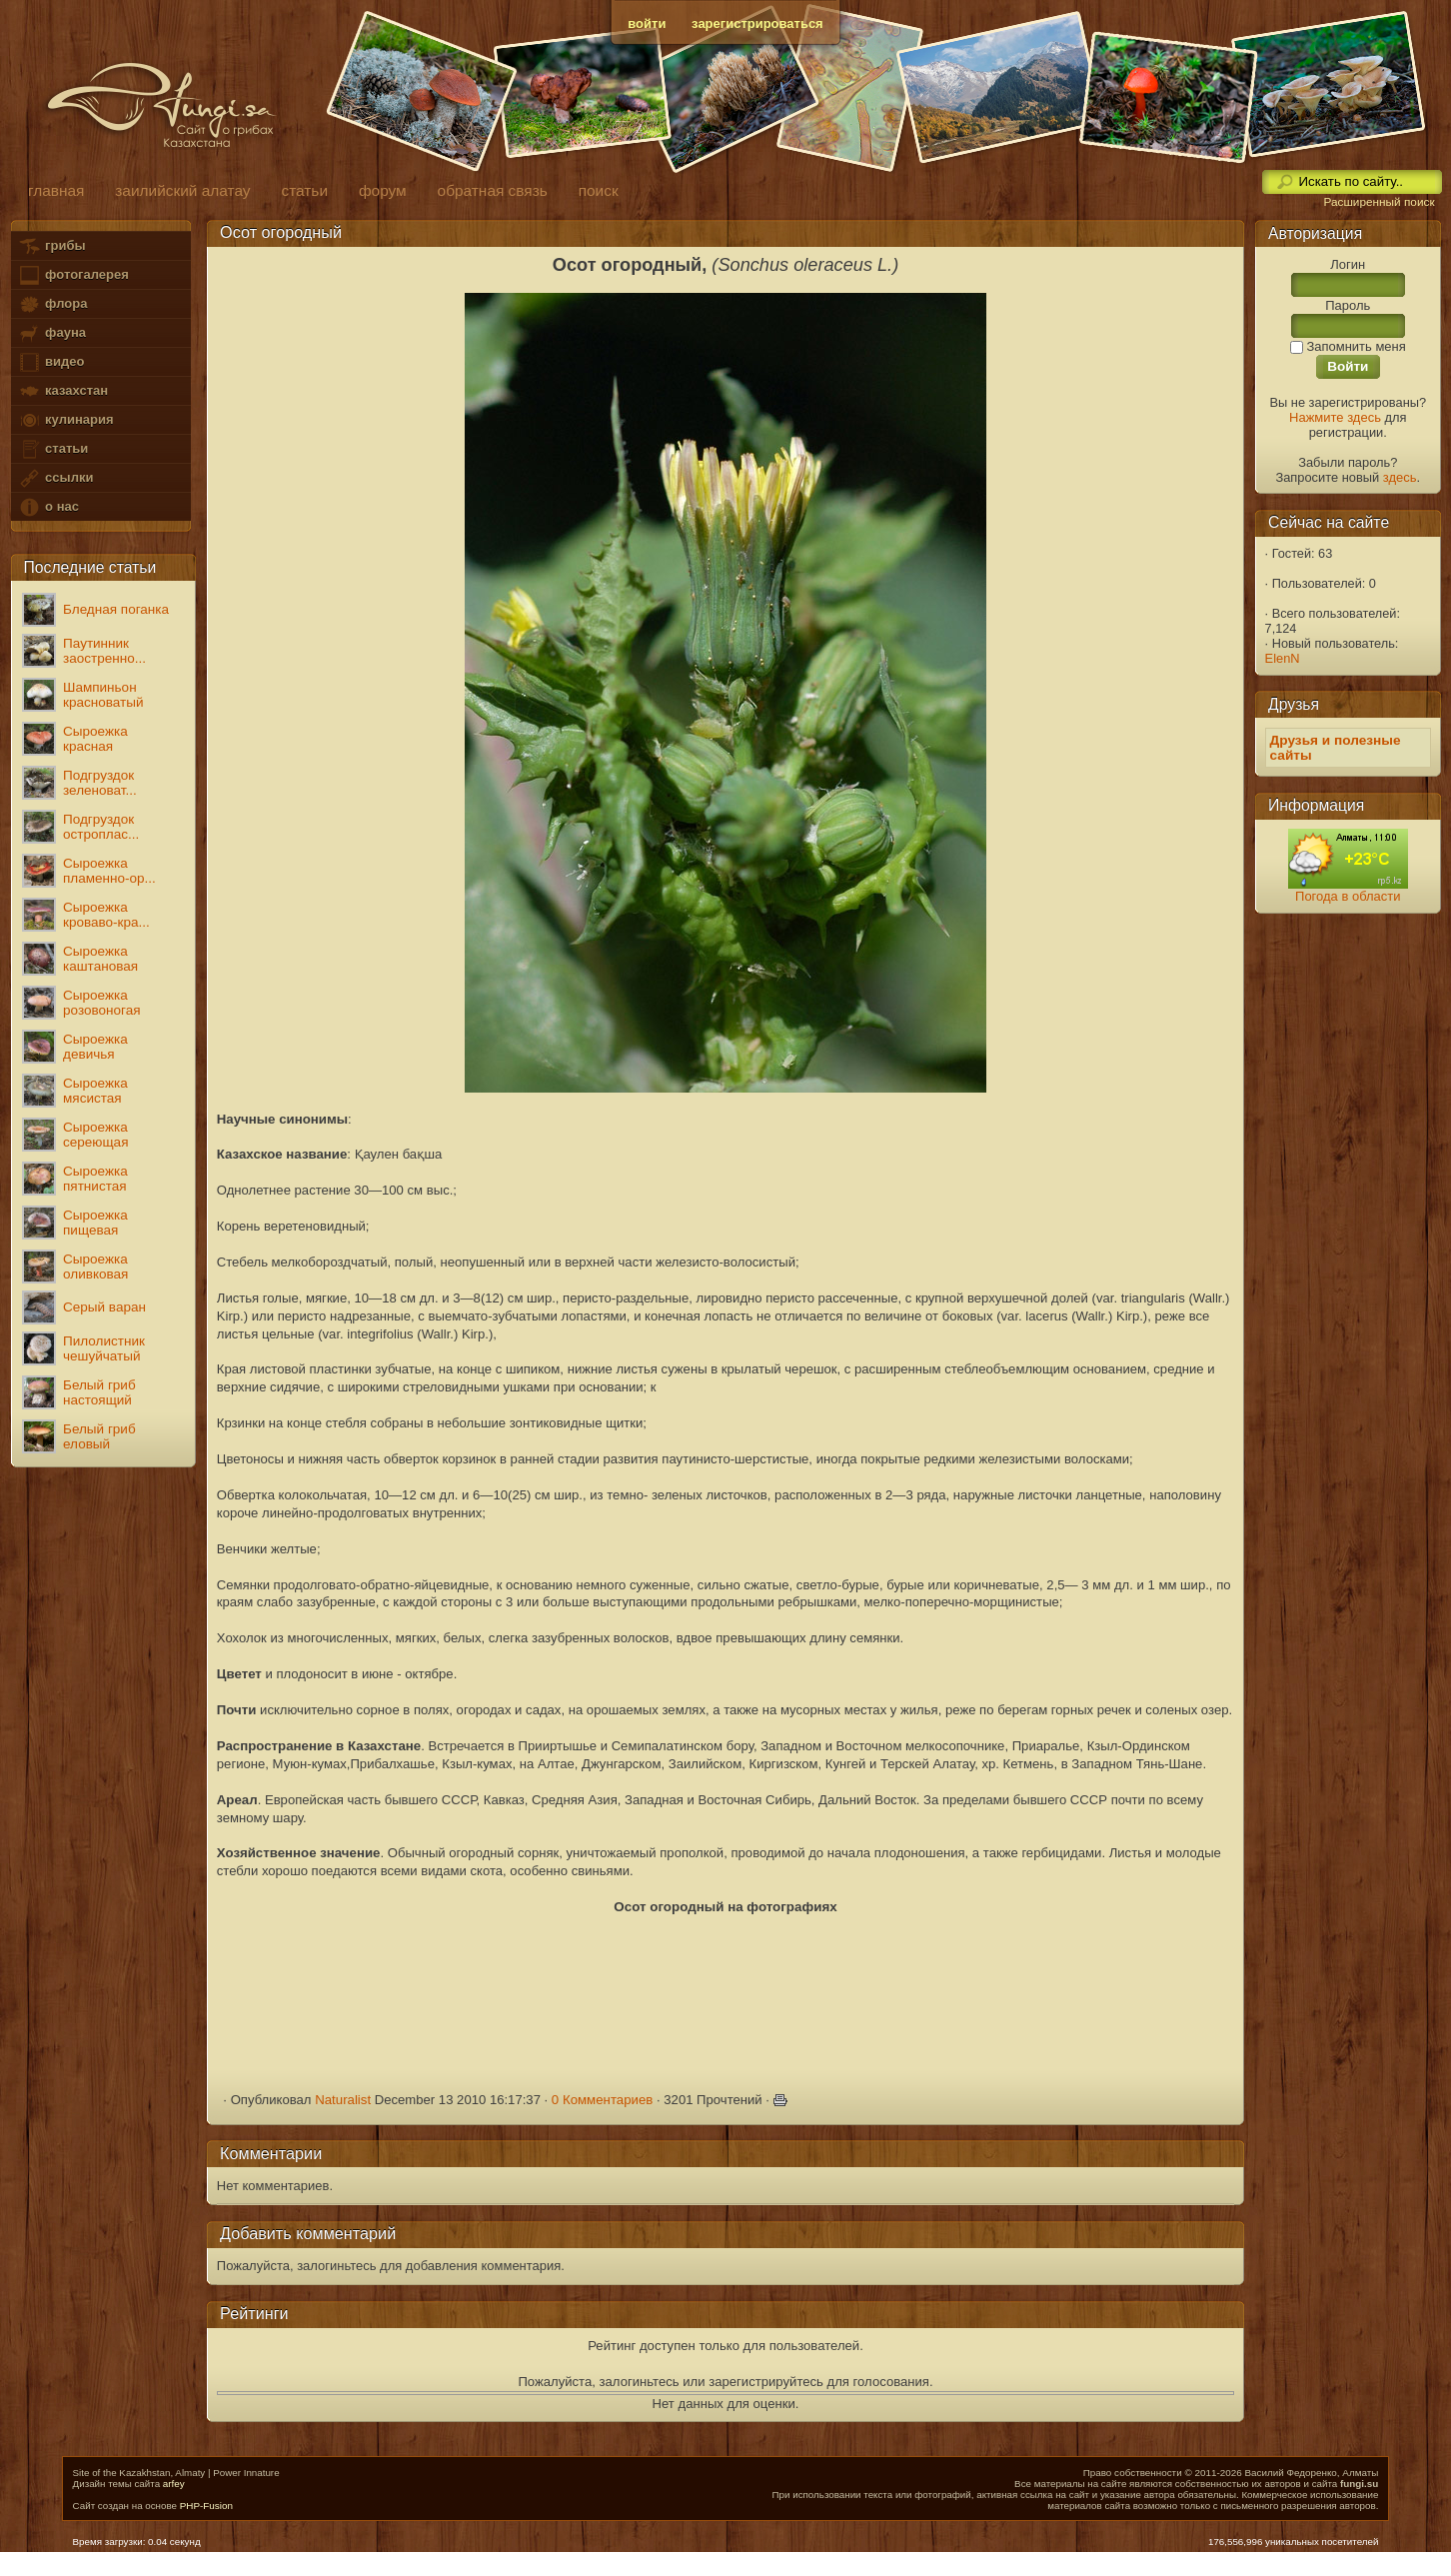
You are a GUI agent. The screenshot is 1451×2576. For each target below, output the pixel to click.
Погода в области (1347, 896)
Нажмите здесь (1335, 417)
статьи (53, 449)
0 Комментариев (603, 2099)
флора (52, 304)
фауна (52, 333)
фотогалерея (73, 275)
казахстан (63, 391)
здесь (1400, 477)
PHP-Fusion (206, 2505)
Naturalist (343, 2099)
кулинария (65, 420)
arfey (174, 2483)
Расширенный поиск (1378, 202)
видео (51, 362)
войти (647, 23)
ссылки (55, 478)
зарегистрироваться (757, 23)
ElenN (1282, 658)
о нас (48, 507)
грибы (51, 246)
